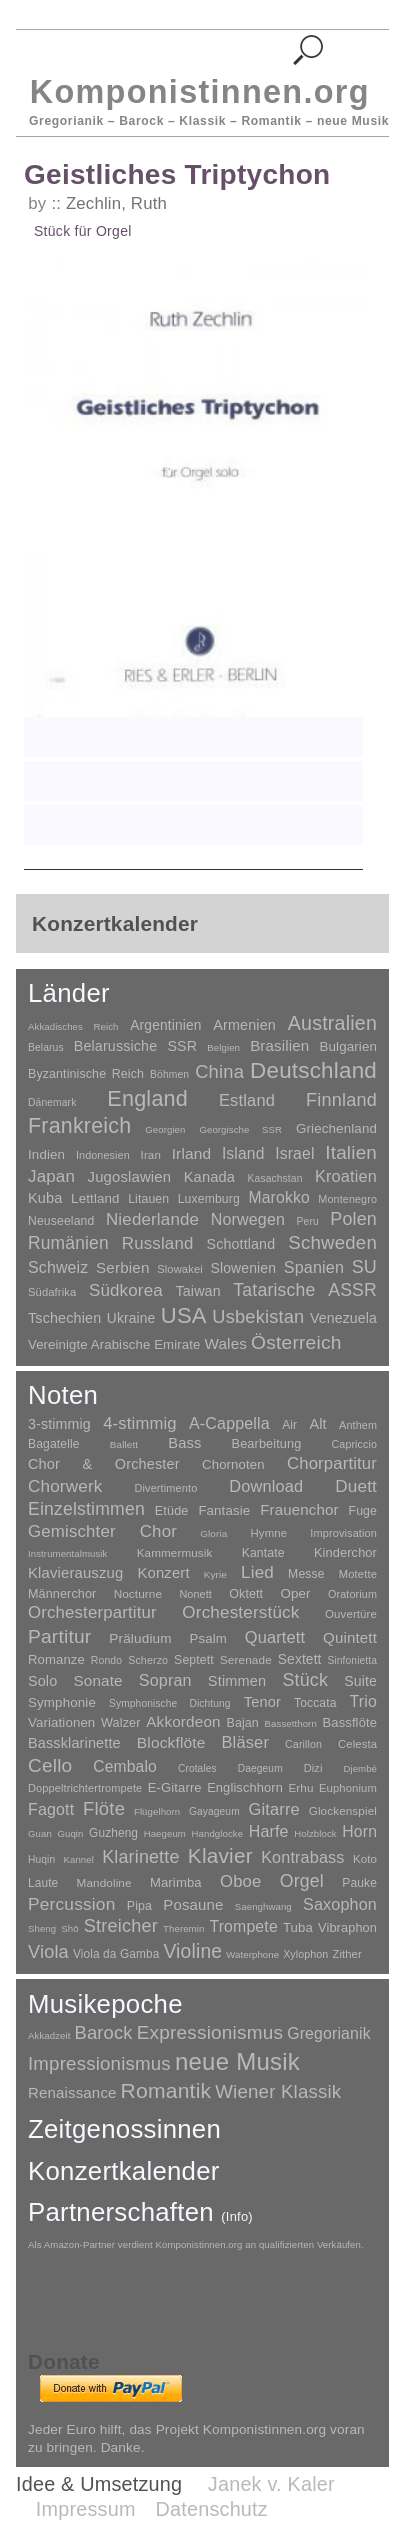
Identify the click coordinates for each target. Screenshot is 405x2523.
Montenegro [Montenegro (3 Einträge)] (347, 1199)
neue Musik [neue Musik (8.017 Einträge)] (237, 2061)
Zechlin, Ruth (116, 203)
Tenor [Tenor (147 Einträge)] (262, 1702)
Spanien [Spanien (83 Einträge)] (314, 1267)
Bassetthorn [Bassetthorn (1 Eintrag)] (291, 1723)
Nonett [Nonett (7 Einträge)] (195, 1594)
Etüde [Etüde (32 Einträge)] (172, 1511)
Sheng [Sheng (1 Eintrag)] (42, 1928)
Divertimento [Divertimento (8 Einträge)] (165, 1488)
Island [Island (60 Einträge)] (243, 1153)
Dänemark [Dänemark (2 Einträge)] (52, 1102)
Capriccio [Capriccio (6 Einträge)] (355, 1444)
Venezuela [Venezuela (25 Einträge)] (343, 1318)
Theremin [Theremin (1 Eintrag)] (183, 1928)
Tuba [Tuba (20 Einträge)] (298, 1927)
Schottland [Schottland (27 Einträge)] (241, 1244)
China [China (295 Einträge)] (219, 1071)
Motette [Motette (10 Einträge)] (358, 1574)
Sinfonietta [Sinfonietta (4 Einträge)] (353, 1660)
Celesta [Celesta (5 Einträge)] (357, 1744)
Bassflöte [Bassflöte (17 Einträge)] (350, 1722)
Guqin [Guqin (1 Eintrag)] (70, 1833)
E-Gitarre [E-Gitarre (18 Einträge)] (175, 1787)
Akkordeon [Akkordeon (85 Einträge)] (183, 1721)
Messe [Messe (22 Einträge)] (306, 1574)
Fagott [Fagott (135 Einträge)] (51, 1809)
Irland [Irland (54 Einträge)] (191, 1153)
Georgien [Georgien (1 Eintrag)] (165, 1129)
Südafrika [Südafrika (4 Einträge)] (52, 1292)
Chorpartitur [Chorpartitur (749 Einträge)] (332, 1463)
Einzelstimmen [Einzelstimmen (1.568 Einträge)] (86, 1509)
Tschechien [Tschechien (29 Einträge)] (64, 1318)
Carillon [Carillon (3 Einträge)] (303, 1744)
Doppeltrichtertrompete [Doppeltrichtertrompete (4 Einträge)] (85, 1788)
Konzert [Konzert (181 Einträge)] (164, 1573)
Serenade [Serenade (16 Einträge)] (246, 1660)
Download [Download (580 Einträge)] (266, 1486)
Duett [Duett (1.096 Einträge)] (356, 1486)
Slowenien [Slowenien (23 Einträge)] (243, 1268)
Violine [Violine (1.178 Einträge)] (192, 1951)
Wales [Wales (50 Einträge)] (225, 1343)
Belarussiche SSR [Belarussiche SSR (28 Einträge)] (135, 1046)
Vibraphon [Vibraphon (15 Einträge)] (347, 1927)
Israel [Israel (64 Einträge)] (294, 1153)
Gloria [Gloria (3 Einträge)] (213, 1533)
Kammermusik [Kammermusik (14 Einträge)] (175, 1552)
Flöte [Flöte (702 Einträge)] (104, 1808)
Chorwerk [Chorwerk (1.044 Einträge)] (65, 1486)
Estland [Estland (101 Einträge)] (247, 1100)
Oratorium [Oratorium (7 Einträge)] (352, 1594)
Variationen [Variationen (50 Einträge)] (61, 1722)
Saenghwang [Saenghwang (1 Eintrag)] (263, 1906)
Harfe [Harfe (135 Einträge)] (269, 1831)
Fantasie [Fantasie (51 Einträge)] (224, 1510)
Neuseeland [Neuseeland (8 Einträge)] (61, 1221)
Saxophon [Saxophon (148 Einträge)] (340, 1904)
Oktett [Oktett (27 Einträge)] (246, 1594)
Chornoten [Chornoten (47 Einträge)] (233, 1464)
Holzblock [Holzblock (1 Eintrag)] (315, 1833)
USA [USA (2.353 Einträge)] (184, 1315)
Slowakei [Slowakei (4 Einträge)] (180, 1269)
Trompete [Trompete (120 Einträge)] (243, 1926)
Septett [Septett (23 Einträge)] (194, 1660)
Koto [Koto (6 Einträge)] (365, 1859)
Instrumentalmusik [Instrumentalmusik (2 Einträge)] (67, 1553)
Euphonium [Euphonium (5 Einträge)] (348, 1788)
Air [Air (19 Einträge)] (289, 1425)
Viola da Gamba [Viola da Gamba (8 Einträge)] (116, 1954)
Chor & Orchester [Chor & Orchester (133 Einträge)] (104, 1464)
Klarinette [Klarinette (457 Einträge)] (140, 1857)
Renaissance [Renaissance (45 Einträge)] (72, 2092)
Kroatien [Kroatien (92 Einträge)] (346, 1176)
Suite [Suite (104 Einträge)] (360, 1681)
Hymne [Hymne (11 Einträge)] (269, 1533)
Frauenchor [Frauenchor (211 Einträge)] (299, 1509)
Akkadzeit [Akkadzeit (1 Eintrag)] (49, 2035)
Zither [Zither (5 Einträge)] (346, 1954)
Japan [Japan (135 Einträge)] (51, 1176)
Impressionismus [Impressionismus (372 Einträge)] (99, 2063)
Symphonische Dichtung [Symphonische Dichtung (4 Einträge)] (170, 1703)
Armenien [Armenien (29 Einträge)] (244, 1025)
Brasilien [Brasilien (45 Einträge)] (279, 1045)
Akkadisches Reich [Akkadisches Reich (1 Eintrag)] (73, 1026)
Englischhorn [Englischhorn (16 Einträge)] (245, 1787)
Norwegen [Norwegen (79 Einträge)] (248, 1219)
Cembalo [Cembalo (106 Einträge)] (125, 1766)
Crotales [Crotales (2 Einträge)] (197, 1768)
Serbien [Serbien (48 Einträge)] (122, 1267)
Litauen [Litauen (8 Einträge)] (148, 1199)
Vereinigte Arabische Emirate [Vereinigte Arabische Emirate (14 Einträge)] (114, 1344)
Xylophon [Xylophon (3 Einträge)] (305, 1954)
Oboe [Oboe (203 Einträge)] (240, 1881)
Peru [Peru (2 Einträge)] (308, 1221)
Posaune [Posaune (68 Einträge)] (193, 1904)
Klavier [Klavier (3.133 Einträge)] (220, 1855)
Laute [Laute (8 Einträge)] (43, 1883)
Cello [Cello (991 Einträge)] (50, 1765)
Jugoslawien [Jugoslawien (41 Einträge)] (130, 1176)
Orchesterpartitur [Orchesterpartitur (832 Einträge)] (92, 1612)
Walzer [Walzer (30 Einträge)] (120, 1723)
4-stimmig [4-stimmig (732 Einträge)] (140, 1423)
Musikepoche (105, 2004)
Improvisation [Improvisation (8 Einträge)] (343, 1533)
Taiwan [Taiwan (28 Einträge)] (197, 1291)
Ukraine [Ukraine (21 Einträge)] (131, 1318)
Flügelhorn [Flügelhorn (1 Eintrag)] (157, 1811)
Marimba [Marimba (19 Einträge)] (176, 1882)
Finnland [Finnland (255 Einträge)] (341, 1100)
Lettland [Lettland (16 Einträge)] (95, 1198)
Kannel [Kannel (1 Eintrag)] (79, 1859)
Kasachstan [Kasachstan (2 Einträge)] (275, 1178)
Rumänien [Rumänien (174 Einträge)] (68, 1243)
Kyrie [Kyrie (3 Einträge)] (215, 1574)
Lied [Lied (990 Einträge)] (257, 1572)
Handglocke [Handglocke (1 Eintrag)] (218, 1833)
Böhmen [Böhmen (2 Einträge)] (169, 1074)
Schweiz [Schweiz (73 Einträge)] (58, 1267)
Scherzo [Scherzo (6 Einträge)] (148, 1660)
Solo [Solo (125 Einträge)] (42, 1681)
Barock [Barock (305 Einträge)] (103, 2032)
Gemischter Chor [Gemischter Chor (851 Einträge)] (102, 1531)
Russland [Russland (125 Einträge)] (158, 1243)
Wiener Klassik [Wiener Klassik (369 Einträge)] (278, 2091)
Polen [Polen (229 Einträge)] (353, 1219)
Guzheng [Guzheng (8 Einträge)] (113, 1833)
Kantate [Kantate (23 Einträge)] (263, 1553)
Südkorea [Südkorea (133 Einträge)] (126, 1290)
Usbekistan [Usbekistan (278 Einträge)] (258, 1316)
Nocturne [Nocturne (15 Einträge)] (138, 1593)
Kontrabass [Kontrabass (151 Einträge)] (302, 1857)
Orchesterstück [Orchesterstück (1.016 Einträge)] (240, 1612)
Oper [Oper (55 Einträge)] (295, 1593)
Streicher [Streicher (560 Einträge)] (121, 1926)
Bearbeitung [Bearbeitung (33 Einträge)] (267, 1444)
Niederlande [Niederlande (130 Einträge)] (152, 1219)
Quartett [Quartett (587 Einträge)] (275, 1637)
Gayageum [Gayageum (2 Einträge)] (214, 1811)
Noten (63, 1395)
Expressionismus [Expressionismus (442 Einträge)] (210, 2032)
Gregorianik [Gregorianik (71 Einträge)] (329, 2033)
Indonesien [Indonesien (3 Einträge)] (103, 1155)
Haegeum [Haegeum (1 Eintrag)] (165, 1833)
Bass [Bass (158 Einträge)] (184, 1443)
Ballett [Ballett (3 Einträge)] (124, 1444)
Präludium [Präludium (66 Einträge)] (140, 1638)
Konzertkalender (124, 2171)
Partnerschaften (140, 2212)
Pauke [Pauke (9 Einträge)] (359, 1883)
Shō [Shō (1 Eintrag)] (69, 1928)
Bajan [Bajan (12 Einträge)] (242, 1723)
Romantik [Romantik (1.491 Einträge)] (166, 2090)
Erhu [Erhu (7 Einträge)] (300, 1787)
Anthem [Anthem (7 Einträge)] (358, 1425)
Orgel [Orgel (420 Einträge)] (302, 1881)
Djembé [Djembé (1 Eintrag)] (360, 1768)
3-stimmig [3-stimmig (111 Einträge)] (59, 1424)
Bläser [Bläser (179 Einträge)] (245, 1742)
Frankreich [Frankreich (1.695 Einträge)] (79, 1126)
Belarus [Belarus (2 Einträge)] (46, 1047)
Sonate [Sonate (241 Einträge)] (98, 1680)
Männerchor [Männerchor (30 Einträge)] (62, 1594)
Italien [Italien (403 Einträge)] (351, 1152)
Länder (69, 993)
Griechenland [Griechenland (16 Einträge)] (336, 1128)
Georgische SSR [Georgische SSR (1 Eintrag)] (240, 1129)
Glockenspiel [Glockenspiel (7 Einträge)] (343, 1810)
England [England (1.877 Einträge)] (147, 1098)
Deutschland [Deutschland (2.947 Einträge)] (313, 1070)
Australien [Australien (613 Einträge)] (332, 1023)
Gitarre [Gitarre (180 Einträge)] (274, 1809)
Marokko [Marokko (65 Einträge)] (278, 1197)
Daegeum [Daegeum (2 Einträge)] (260, 1768)
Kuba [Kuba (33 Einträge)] (45, 1198)
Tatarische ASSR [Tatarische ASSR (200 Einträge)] (305, 1290)
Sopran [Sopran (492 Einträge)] (165, 1680)
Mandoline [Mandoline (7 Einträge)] (104, 1882)
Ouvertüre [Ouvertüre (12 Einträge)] (351, 1614)
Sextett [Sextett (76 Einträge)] (300, 1659)
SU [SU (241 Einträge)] (364, 1267)
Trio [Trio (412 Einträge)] (363, 1701)
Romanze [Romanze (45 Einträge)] (56, 1659)
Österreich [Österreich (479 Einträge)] (296, 1342)
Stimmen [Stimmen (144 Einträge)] (237, 1681)
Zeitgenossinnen (124, 2129)
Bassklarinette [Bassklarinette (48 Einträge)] (74, 1743)
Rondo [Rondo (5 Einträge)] (106, 1660)
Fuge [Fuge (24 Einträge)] (363, 1511)
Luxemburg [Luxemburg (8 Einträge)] (209, 1199)
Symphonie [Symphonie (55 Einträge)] (62, 1702)
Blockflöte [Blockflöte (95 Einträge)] (171, 1742)
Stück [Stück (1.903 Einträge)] (305, 1680)
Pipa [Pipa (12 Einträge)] (139, 1906)
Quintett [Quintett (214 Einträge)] (350, 1637)
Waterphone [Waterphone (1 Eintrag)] (252, 1954)
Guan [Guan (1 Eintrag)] (40, 1833)
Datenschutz (212, 2509)
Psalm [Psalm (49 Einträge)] (208, 1638)
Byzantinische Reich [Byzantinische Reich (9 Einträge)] (86, 1074)
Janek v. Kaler (271, 2484)
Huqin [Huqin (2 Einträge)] (41, 1859)
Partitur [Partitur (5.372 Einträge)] (59, 1636)
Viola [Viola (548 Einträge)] (48, 1952)
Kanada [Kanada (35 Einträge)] (209, 1177)
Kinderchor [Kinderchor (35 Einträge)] (345, 1552)
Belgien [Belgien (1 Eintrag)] (223, 1047)
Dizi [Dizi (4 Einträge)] (313, 1768)
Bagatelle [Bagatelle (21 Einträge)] (54, 1444)
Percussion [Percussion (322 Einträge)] (71, 1904)
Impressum (86, 2509)
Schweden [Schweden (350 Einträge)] (332, 1242)
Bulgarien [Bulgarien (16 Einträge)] (348, 1046)
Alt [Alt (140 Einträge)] (317, 1424)
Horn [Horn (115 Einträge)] (359, 1831)
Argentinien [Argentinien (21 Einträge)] (165, 1025)
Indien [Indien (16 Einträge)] (46, 1154)
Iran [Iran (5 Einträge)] (151, 1155)
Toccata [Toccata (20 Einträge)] (315, 1703)
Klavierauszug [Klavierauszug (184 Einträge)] (75, 1573)
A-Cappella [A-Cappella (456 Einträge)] (229, 1423)
